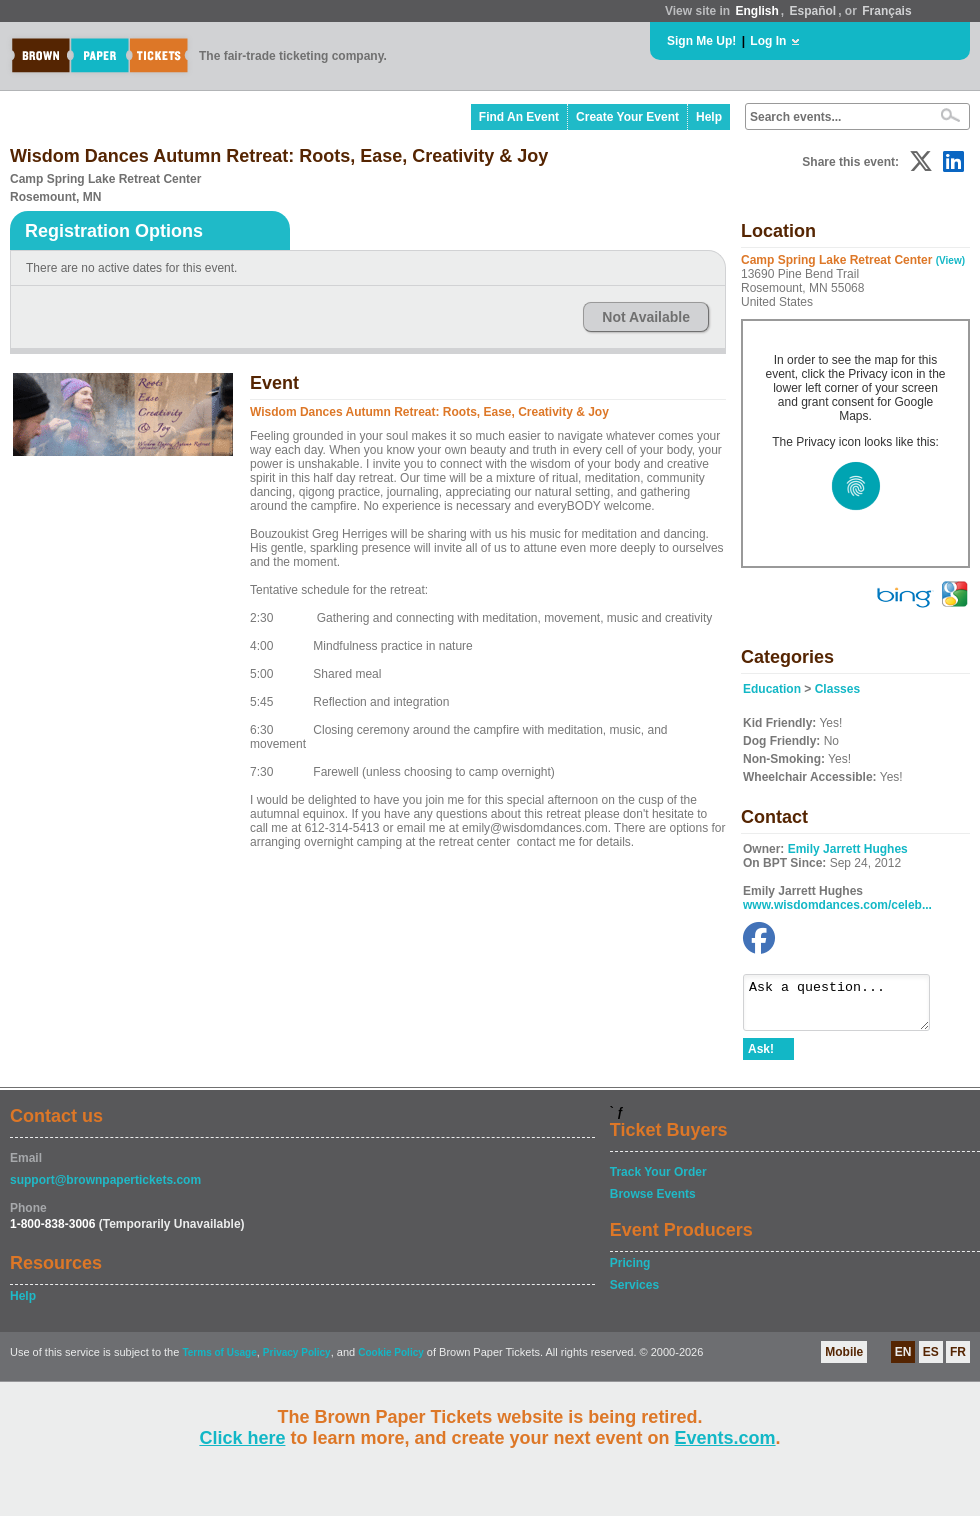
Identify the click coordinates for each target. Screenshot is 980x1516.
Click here (242, 1438)
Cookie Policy (391, 1361)
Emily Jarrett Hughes (848, 849)
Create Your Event (627, 117)
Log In (768, 41)
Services (634, 1294)
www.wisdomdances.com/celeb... (837, 905)
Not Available (646, 317)
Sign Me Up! (701, 41)
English (756, 11)
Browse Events (653, 1203)
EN (903, 1361)
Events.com (725, 1438)
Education (772, 689)
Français (886, 11)
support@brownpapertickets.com (105, 1189)
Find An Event (519, 117)
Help (709, 117)
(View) (950, 260)
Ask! (761, 1058)
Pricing (630, 1272)
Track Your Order (658, 1181)
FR (958, 1361)
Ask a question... (846, 1007)
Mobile (844, 1361)
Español (813, 11)
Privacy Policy (297, 1361)
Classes (837, 689)
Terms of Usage (219, 1361)
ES (931, 1361)
